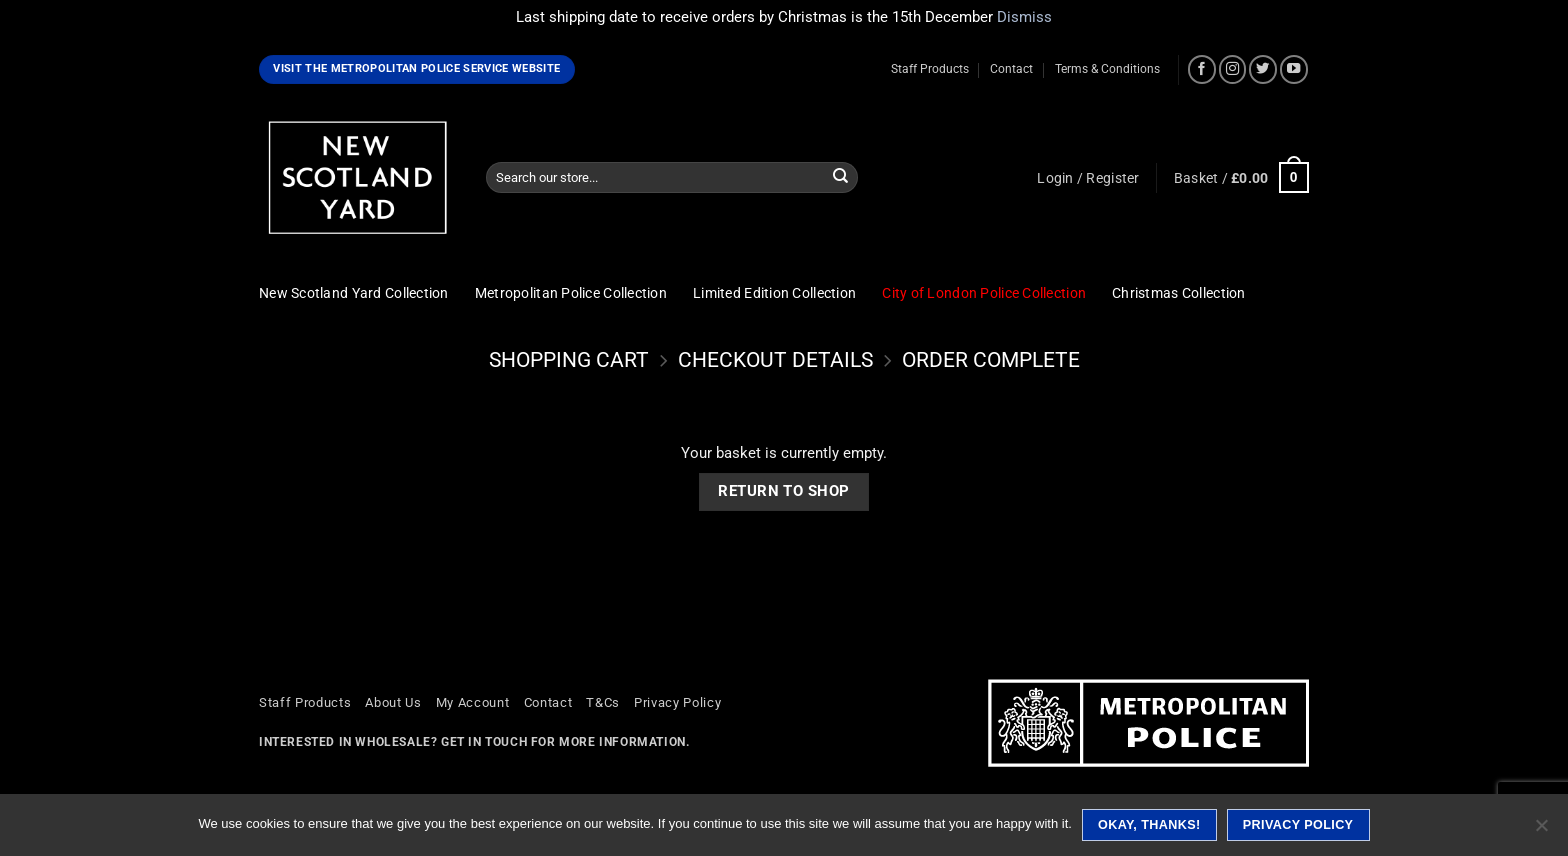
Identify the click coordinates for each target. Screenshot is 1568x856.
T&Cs (603, 702)
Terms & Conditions (1107, 69)
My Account (473, 702)
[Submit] (840, 177)
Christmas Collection (1179, 293)
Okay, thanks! (1149, 825)
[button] (1088, 178)
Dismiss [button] (1024, 17)
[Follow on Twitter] (1263, 69)
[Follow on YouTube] (1294, 69)
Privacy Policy (677, 702)
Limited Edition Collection (774, 293)
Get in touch (484, 742)
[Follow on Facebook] (1202, 69)
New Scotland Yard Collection (354, 293)
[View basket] (1241, 177)
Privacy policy (1298, 825)
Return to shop (783, 491)
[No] (1541, 831)
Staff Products (930, 69)
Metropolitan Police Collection (571, 293)
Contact (1011, 69)
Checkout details (775, 360)
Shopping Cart (569, 360)
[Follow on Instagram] (1233, 69)
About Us (393, 702)
